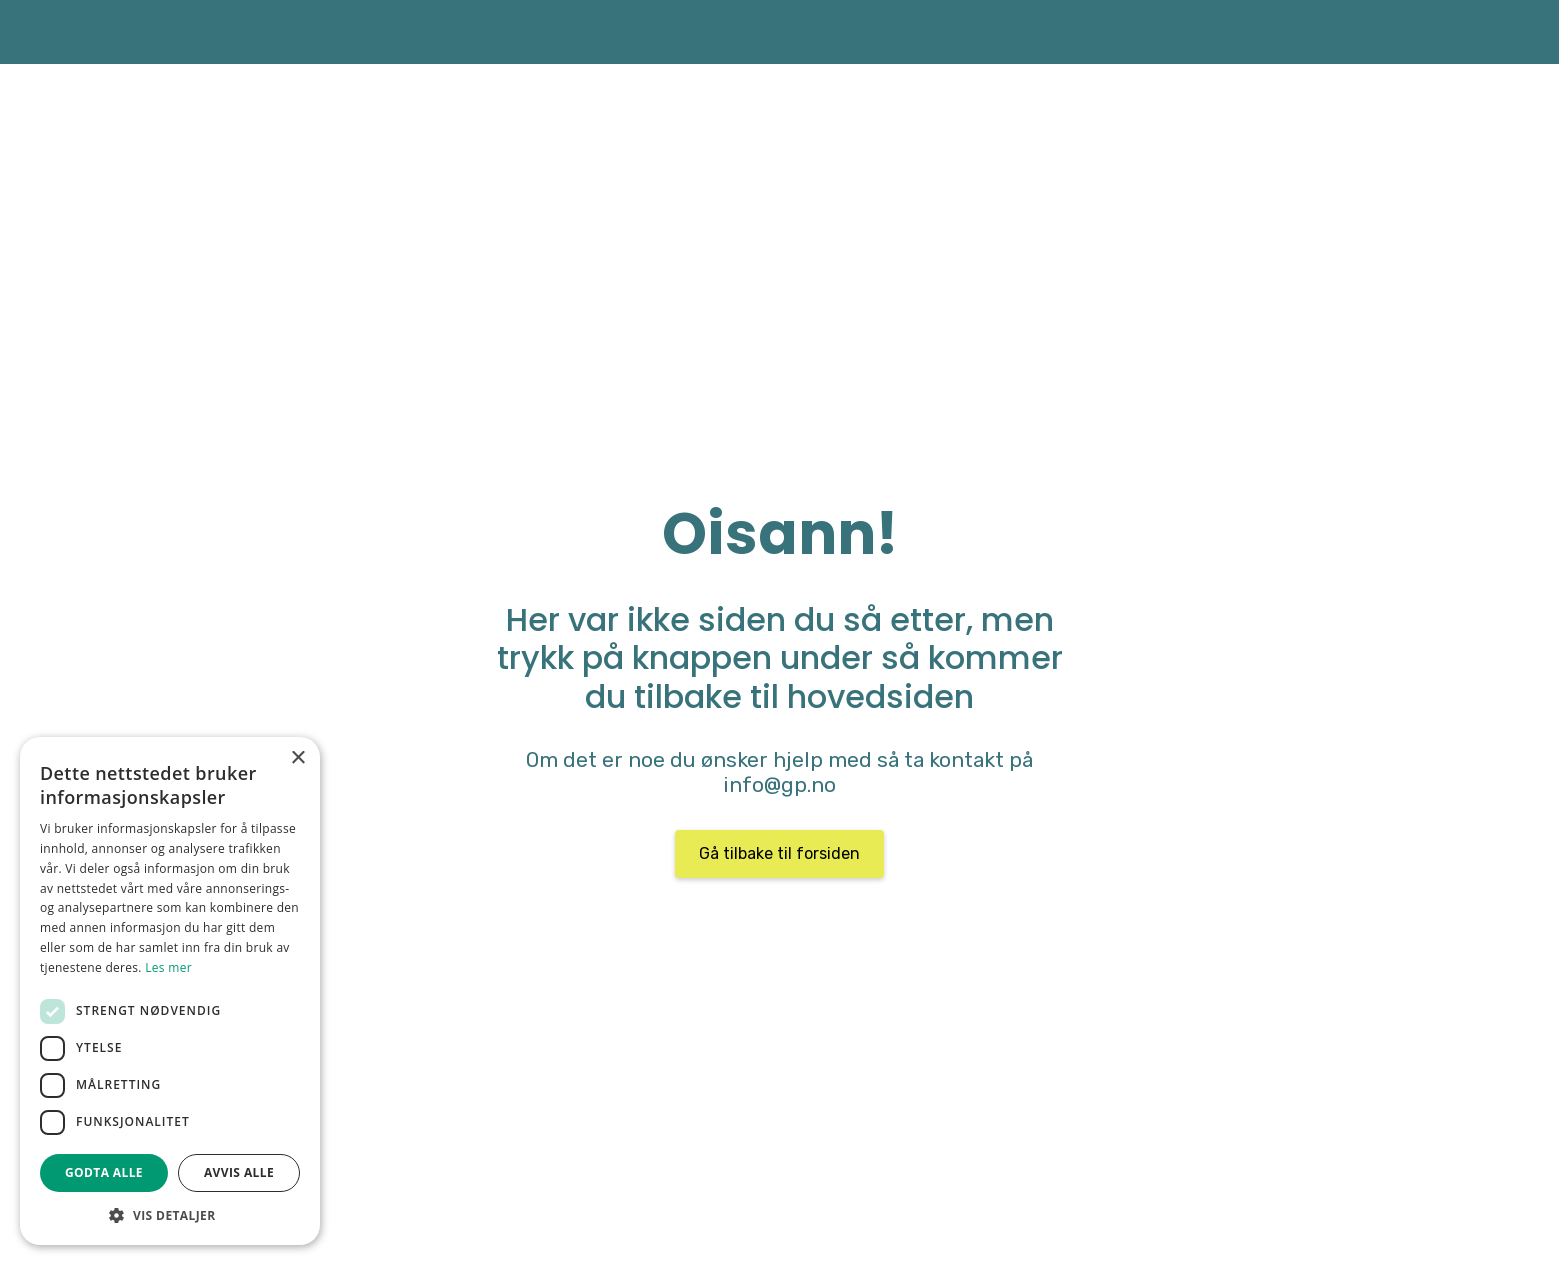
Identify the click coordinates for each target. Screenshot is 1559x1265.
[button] (170, 1215)
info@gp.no (779, 785)
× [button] (297, 758)
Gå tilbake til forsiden (779, 853)
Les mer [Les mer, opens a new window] (168, 967)
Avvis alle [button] (239, 1172)
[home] (255, 32)
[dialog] (170, 991)
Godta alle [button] (104, 1172)
